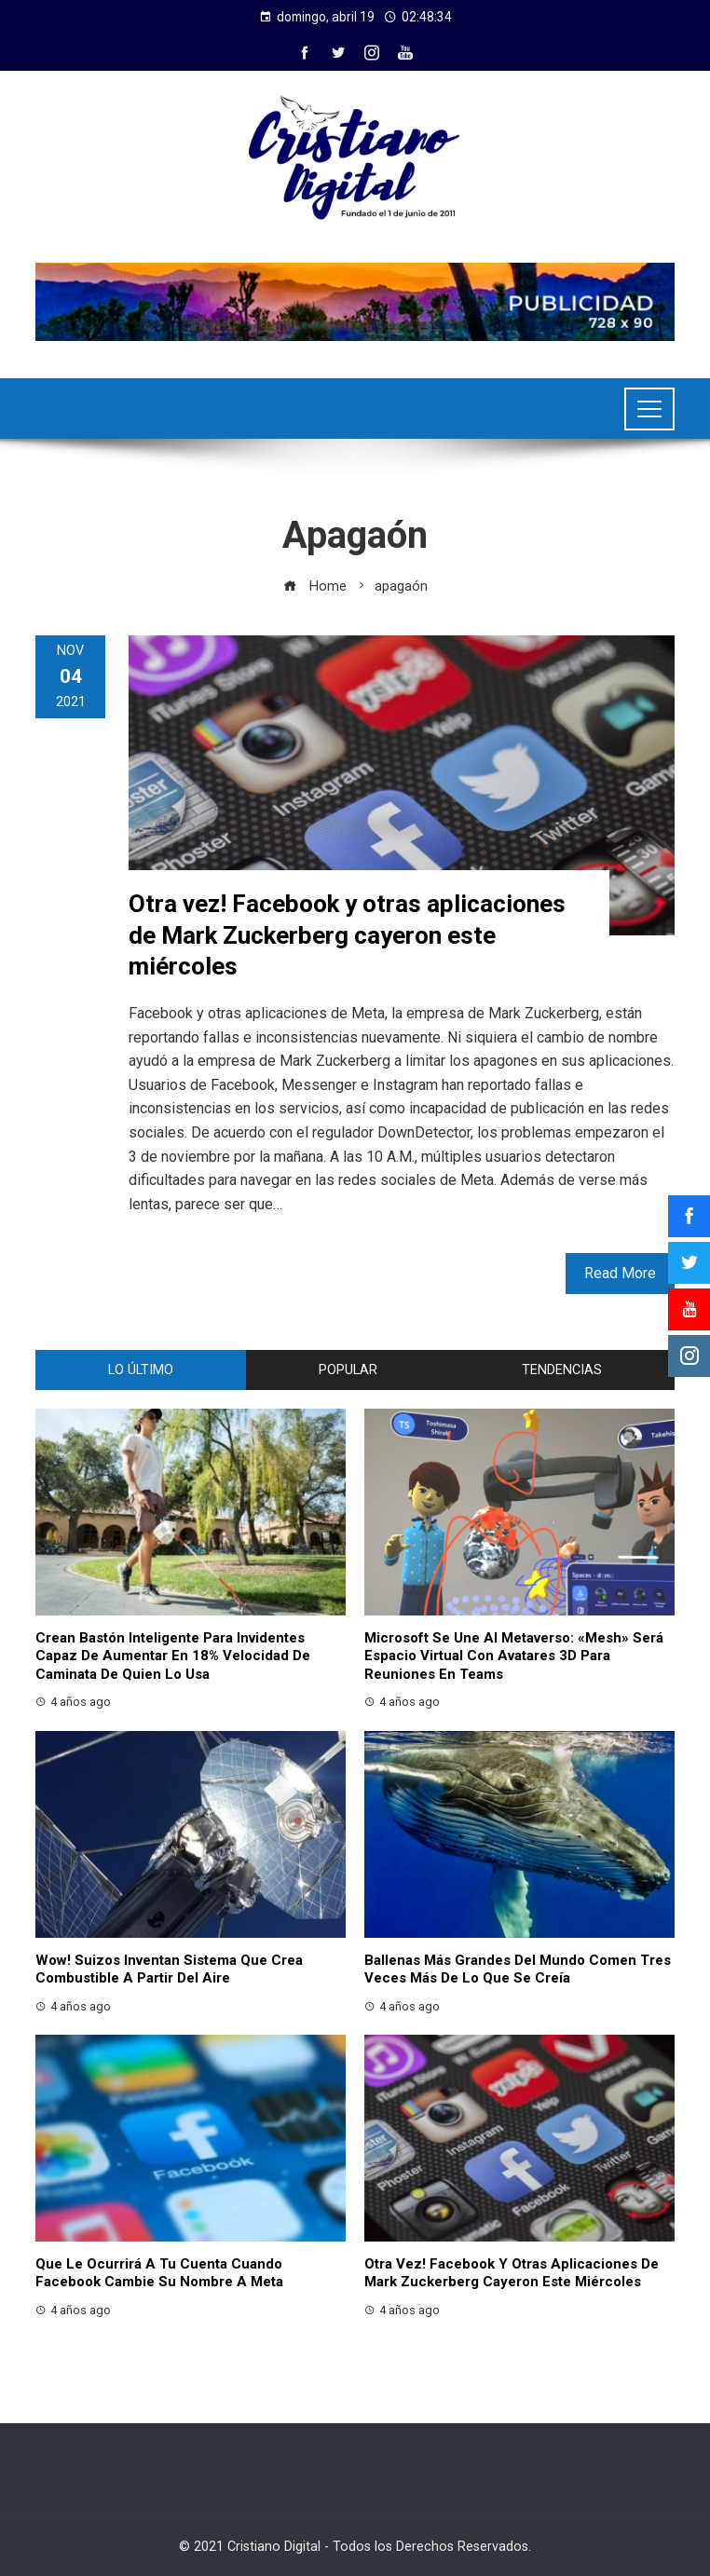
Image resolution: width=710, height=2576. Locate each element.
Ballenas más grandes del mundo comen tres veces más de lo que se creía (517, 1969)
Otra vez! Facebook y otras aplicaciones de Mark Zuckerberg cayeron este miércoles (347, 935)
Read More (620, 1273)
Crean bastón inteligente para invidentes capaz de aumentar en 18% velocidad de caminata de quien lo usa (172, 1656)
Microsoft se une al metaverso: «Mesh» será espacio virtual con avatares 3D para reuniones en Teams (513, 1656)
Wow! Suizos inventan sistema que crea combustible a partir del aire (169, 1969)
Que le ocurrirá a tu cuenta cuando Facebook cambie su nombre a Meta (159, 2273)
